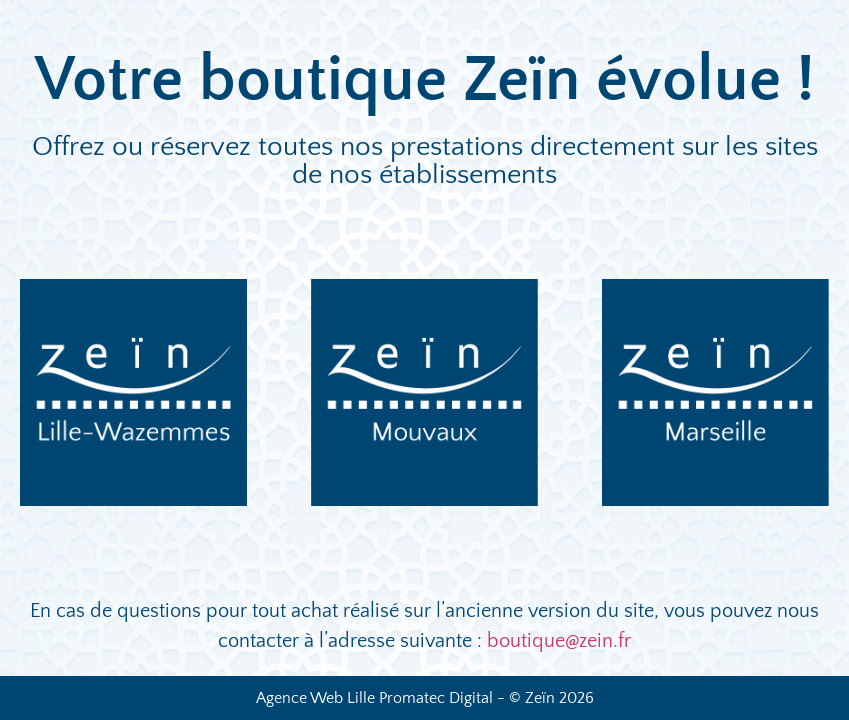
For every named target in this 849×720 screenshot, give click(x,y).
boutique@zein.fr (559, 641)
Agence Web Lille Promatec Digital (374, 698)
